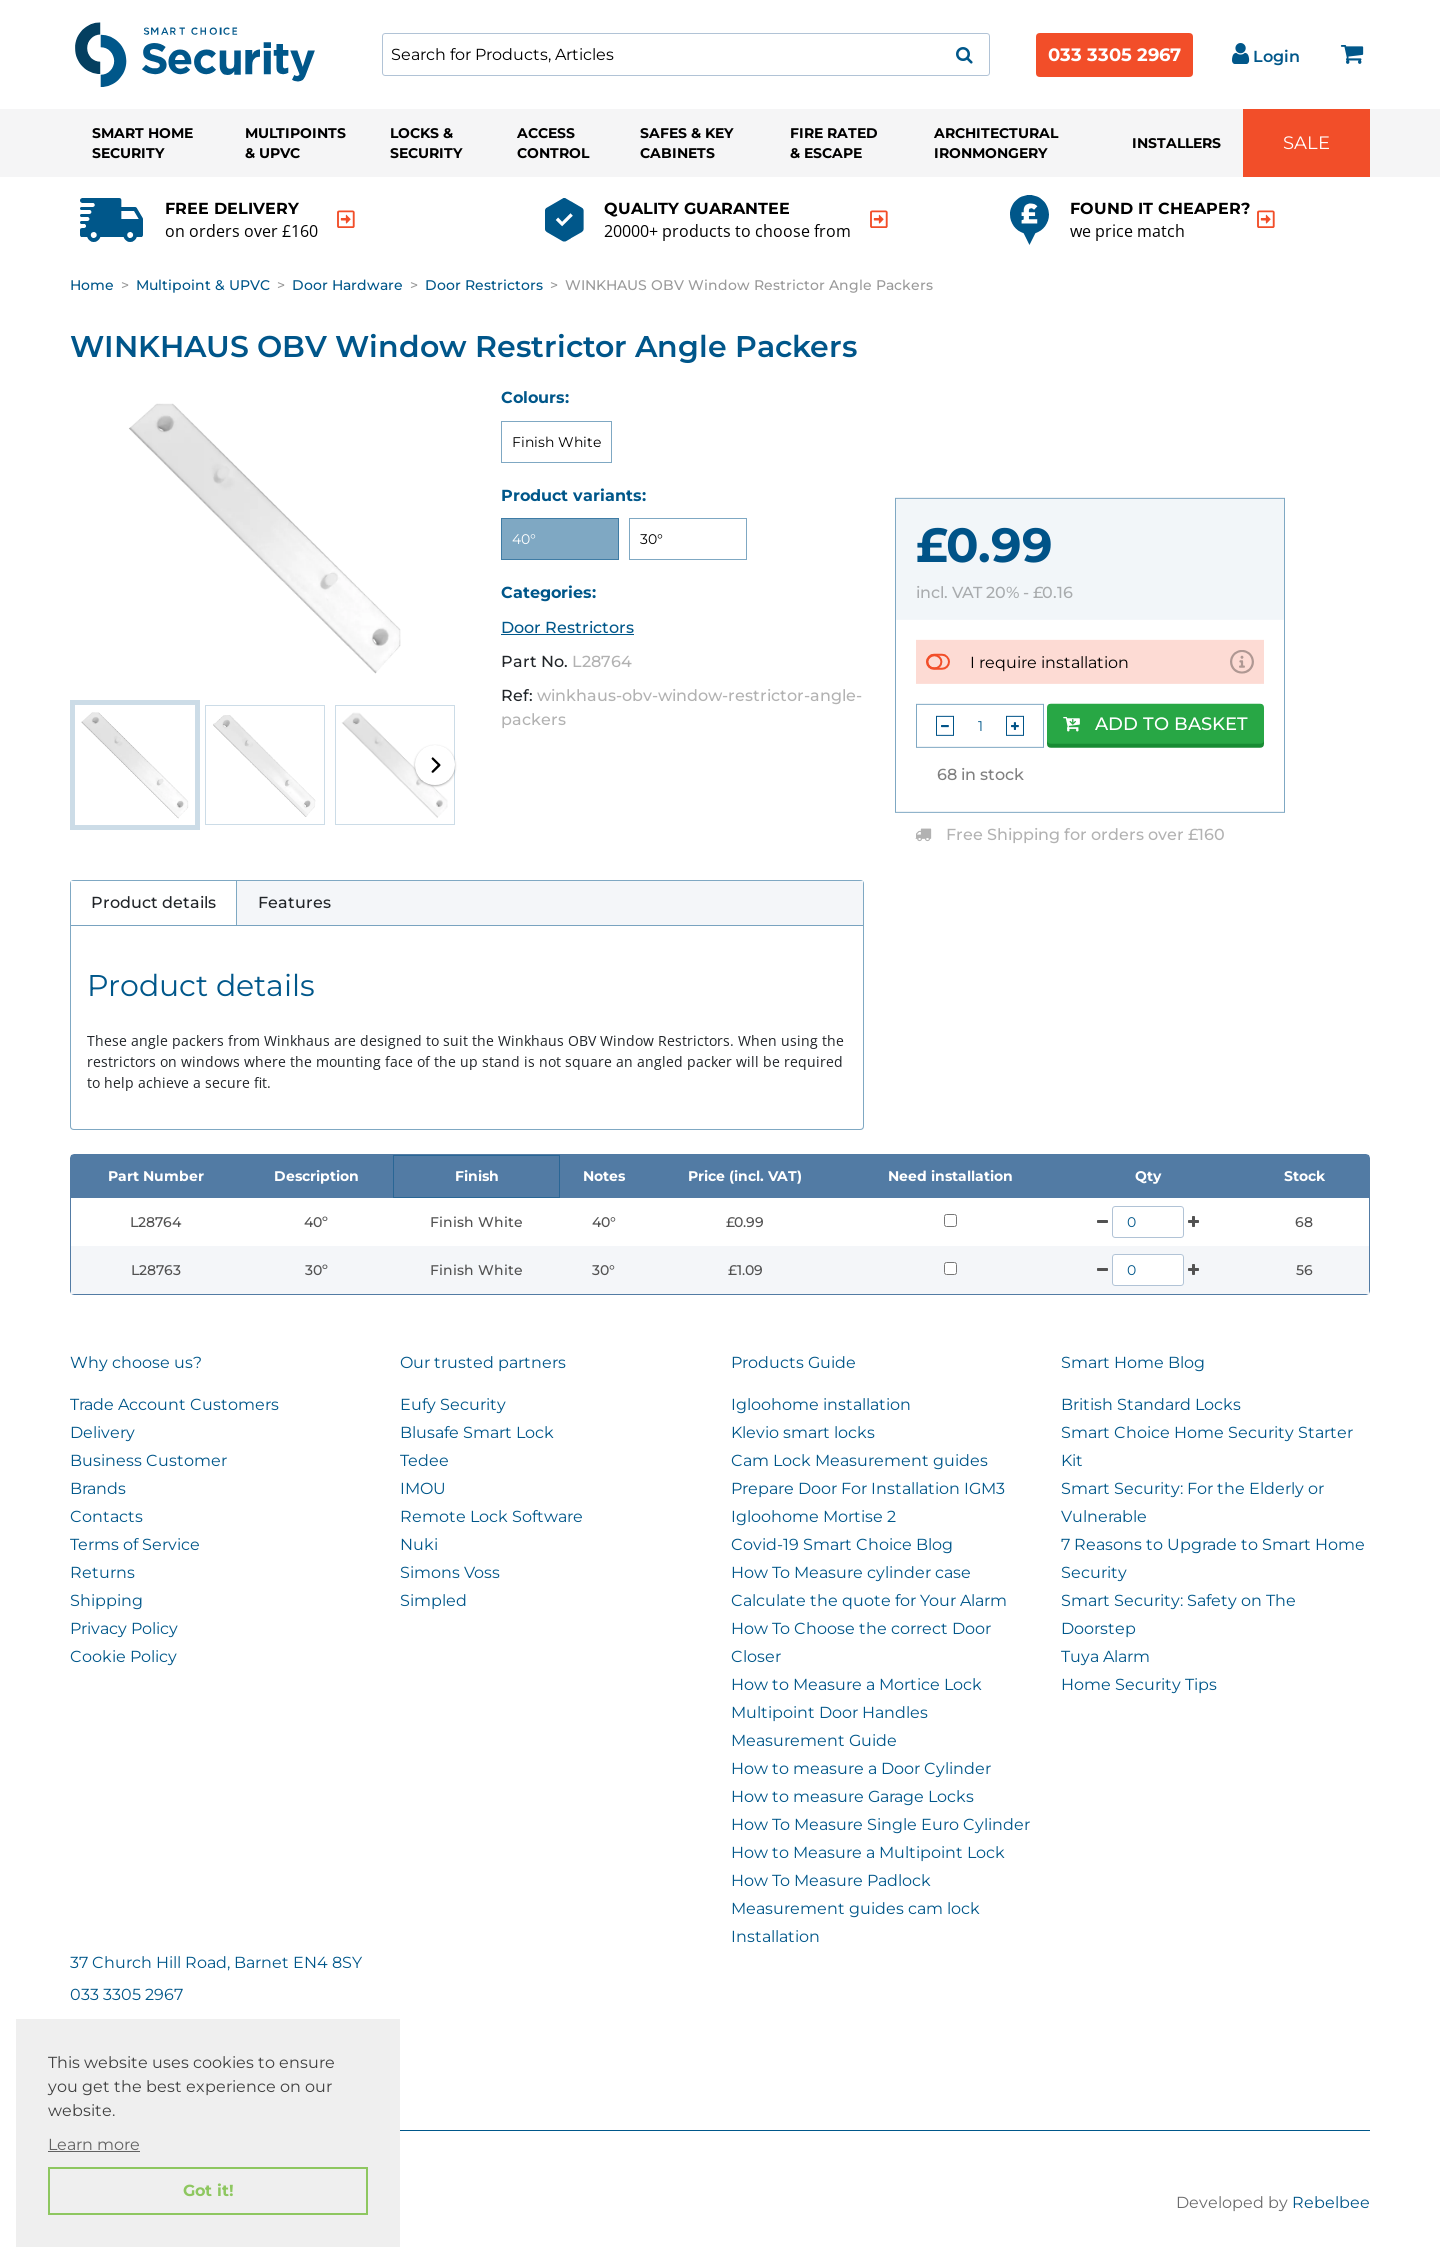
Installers (1176, 143)
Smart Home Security (142, 143)
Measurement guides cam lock (855, 1908)
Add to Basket (1155, 724)
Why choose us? (136, 1362)
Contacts (106, 1516)
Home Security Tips (1139, 1684)
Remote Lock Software (491, 1516)
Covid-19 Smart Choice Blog (842, 1544)
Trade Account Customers (174, 1404)
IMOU (423, 1488)
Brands (98, 1488)
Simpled (433, 1600)
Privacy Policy (124, 1628)
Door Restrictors (484, 285)
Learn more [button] (94, 2144)
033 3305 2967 (1114, 55)
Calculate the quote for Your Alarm (869, 1600)
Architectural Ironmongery (996, 143)
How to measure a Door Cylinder (861, 1768)
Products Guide (793, 1362)
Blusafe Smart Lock (477, 1432)
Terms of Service (135, 1544)
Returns (102, 1572)
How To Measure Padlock (831, 1880)
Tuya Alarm (1105, 1656)
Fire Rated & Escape (834, 143)
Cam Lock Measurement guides (859, 1460)
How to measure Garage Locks (852, 1796)
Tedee (424, 1460)
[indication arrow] (346, 219)
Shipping (106, 1600)
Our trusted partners (483, 1362)
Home (92, 285)
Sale (1306, 143)
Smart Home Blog (1133, 1362)
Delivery (102, 1432)
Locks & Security (426, 143)
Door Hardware (347, 285)
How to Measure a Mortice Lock (856, 1684)
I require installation (1049, 661)
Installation (775, 1936)
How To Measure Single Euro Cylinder (880, 1824)
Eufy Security (453, 1404)
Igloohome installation (821, 1404)
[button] (435, 765)
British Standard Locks (1151, 1404)
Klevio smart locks (803, 1432)
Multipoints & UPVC (295, 143)
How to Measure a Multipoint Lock (868, 1852)
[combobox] (686, 54)
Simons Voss (450, 1572)
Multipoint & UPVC (203, 285)
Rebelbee (1331, 2202)
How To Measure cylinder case (851, 1572)
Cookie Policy (123, 1656)
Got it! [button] (208, 2190)
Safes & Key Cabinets (686, 143)
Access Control (553, 143)
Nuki (419, 1544)
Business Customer (148, 1460)
